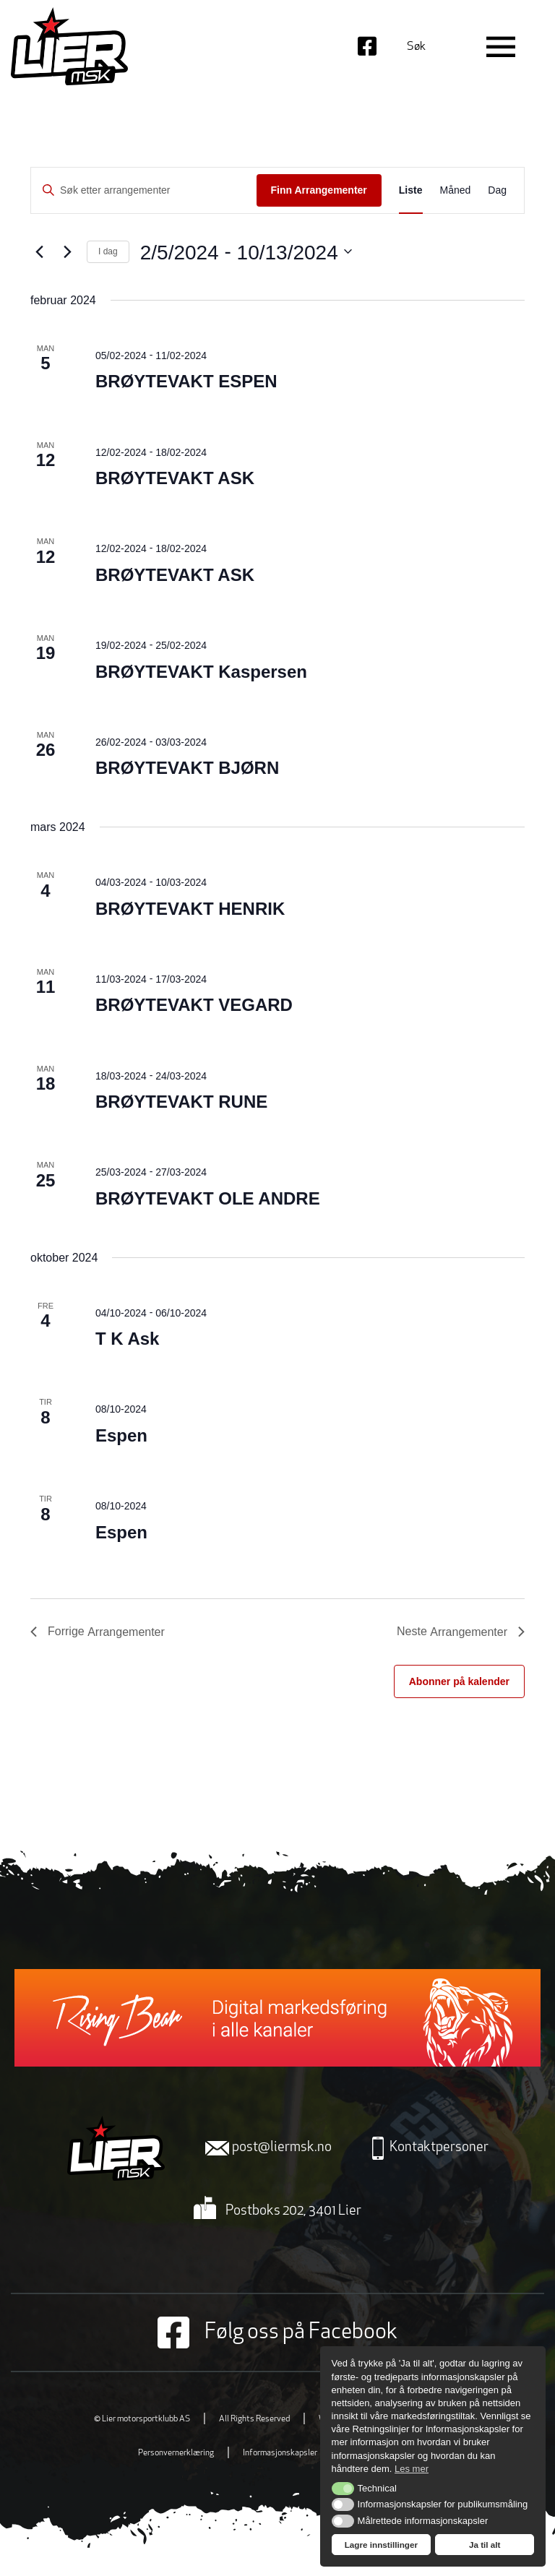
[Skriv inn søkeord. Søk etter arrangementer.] (144, 190)
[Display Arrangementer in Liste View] (411, 190)
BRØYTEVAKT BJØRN (187, 767)
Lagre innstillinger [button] (381, 2544)
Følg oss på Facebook (277, 2332)
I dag (108, 251)
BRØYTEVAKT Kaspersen (201, 671)
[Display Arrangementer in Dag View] (497, 190)
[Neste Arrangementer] (67, 251)
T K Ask (127, 1338)
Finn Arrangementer (319, 190)
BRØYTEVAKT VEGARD (194, 1005)
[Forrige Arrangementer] (39, 251)
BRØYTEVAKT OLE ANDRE (207, 1198)
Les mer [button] (412, 2468)
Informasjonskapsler (280, 2453)
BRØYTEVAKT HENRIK (190, 908)
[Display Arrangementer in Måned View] (455, 190)
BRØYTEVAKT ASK (174, 478)
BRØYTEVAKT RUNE (181, 1101)
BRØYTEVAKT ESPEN (186, 381)
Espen (121, 1435)
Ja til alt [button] (485, 2544)
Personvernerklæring (176, 2453)
